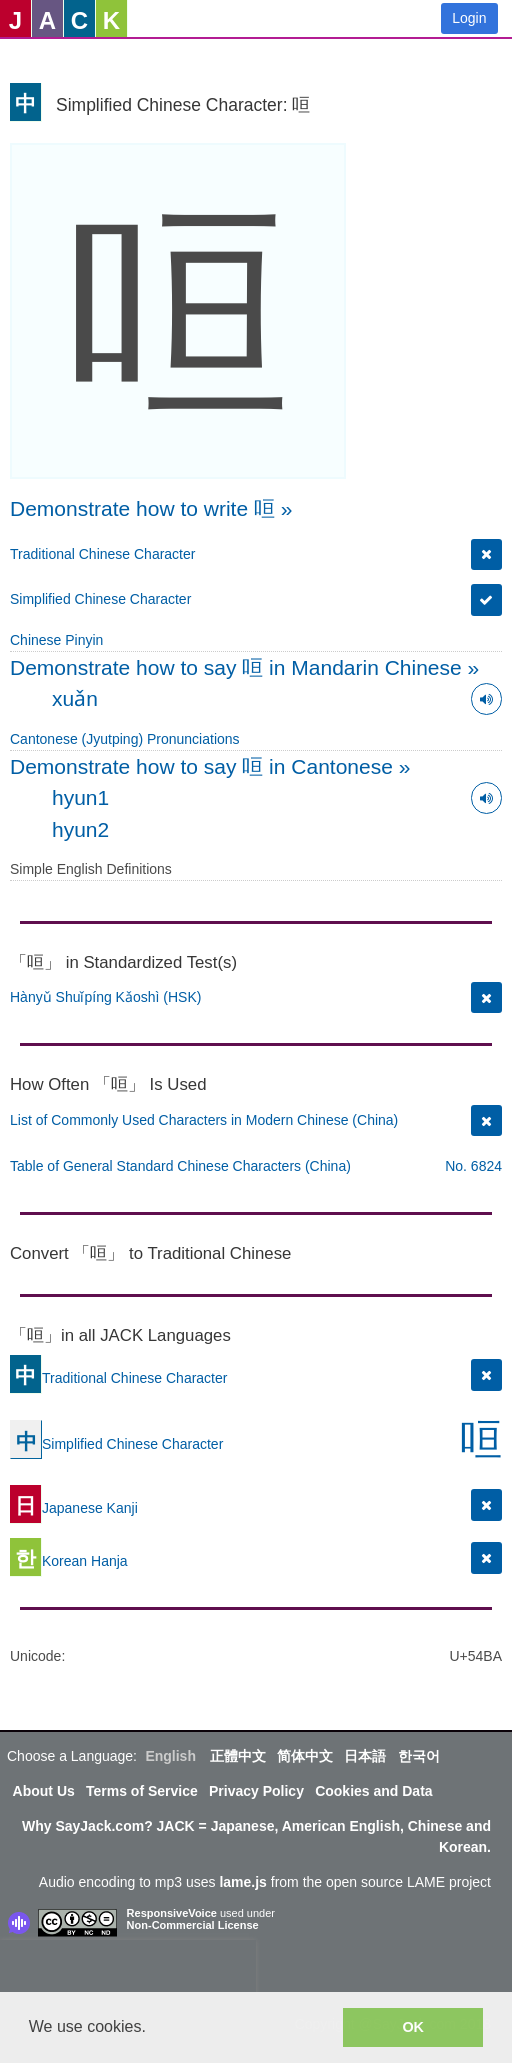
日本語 (365, 1756)
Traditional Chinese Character (102, 554)
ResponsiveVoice (172, 1913)
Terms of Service (142, 1791)
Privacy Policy (256, 1791)
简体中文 (305, 1756)
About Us (44, 1791)
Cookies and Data (373, 1791)
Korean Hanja (69, 1561)
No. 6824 (473, 1166)
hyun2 (80, 829)
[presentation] (128, 1970)
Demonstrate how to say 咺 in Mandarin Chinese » (244, 667)
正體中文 (238, 1756)
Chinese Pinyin (56, 640)
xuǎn (75, 698)
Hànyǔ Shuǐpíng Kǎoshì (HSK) (105, 997)
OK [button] (413, 2027)
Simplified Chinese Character (100, 599)
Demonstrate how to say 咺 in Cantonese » (210, 766)
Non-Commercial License (193, 1925)
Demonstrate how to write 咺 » (151, 508)
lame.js (242, 1882)
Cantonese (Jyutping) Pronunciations (125, 739)
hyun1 (80, 797)
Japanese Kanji (74, 1508)
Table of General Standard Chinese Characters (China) (180, 1166)
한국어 (419, 1756)
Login (469, 18)
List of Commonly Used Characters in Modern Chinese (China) (204, 1120)
